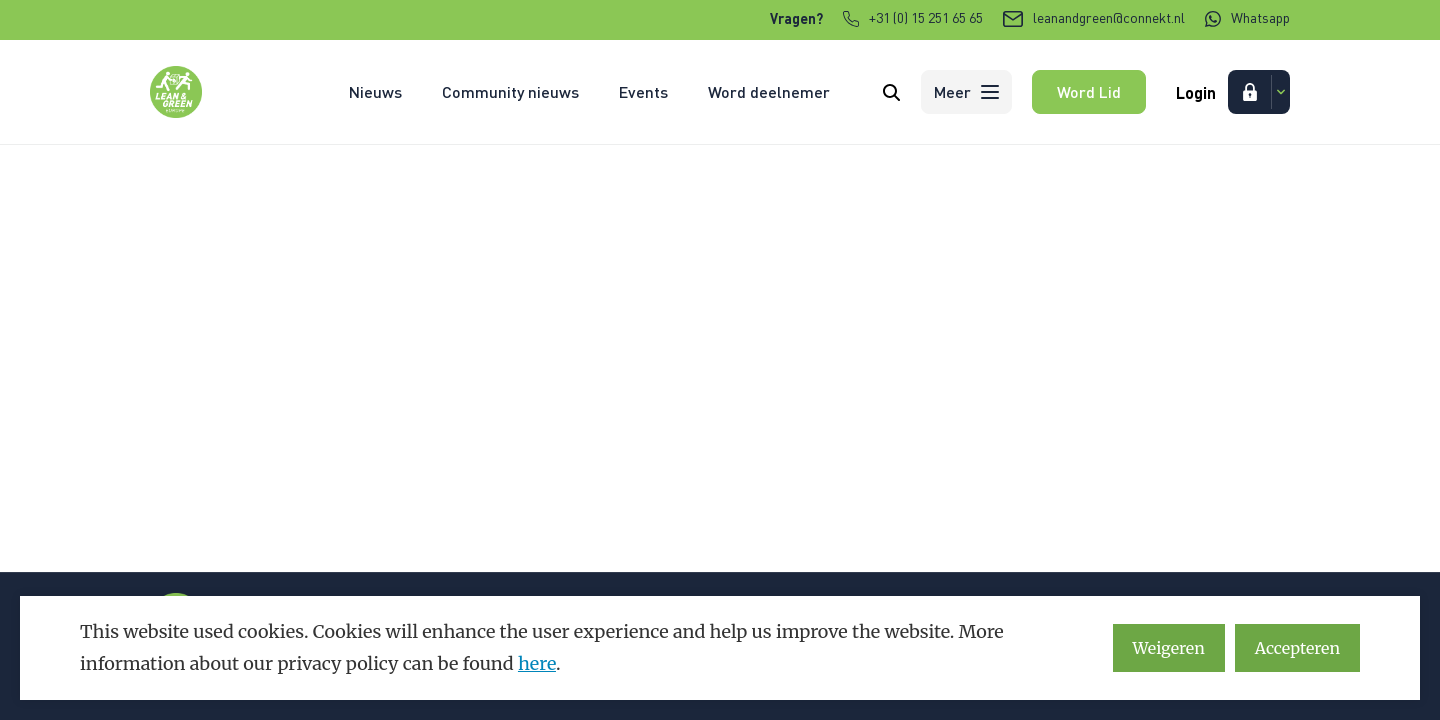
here (537, 663)
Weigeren (1169, 648)
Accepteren (1297, 648)
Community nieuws (510, 91)
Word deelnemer (769, 91)
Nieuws (375, 91)
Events (643, 91)
